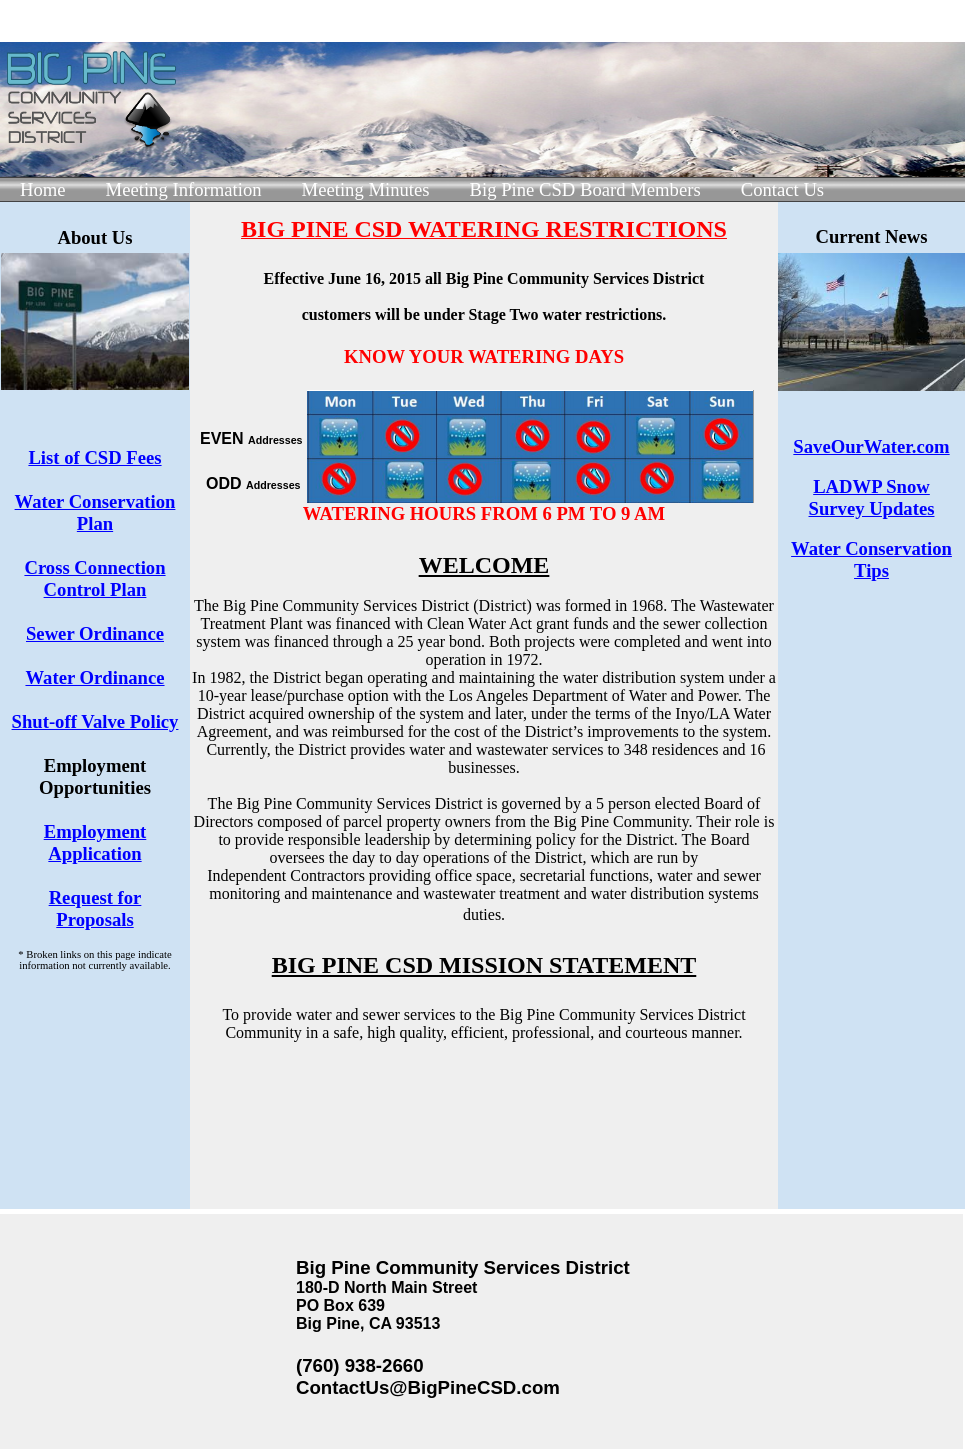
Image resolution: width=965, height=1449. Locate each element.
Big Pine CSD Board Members (585, 189)
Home (43, 189)
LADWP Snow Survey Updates (872, 497)
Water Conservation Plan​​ (95, 512)
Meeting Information (184, 189)
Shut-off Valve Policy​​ (95, 721)
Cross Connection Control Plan (94, 578)
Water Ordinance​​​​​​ (94, 677)
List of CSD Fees (94, 457)
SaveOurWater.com (871, 446)
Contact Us (782, 189)
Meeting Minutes (366, 189)
